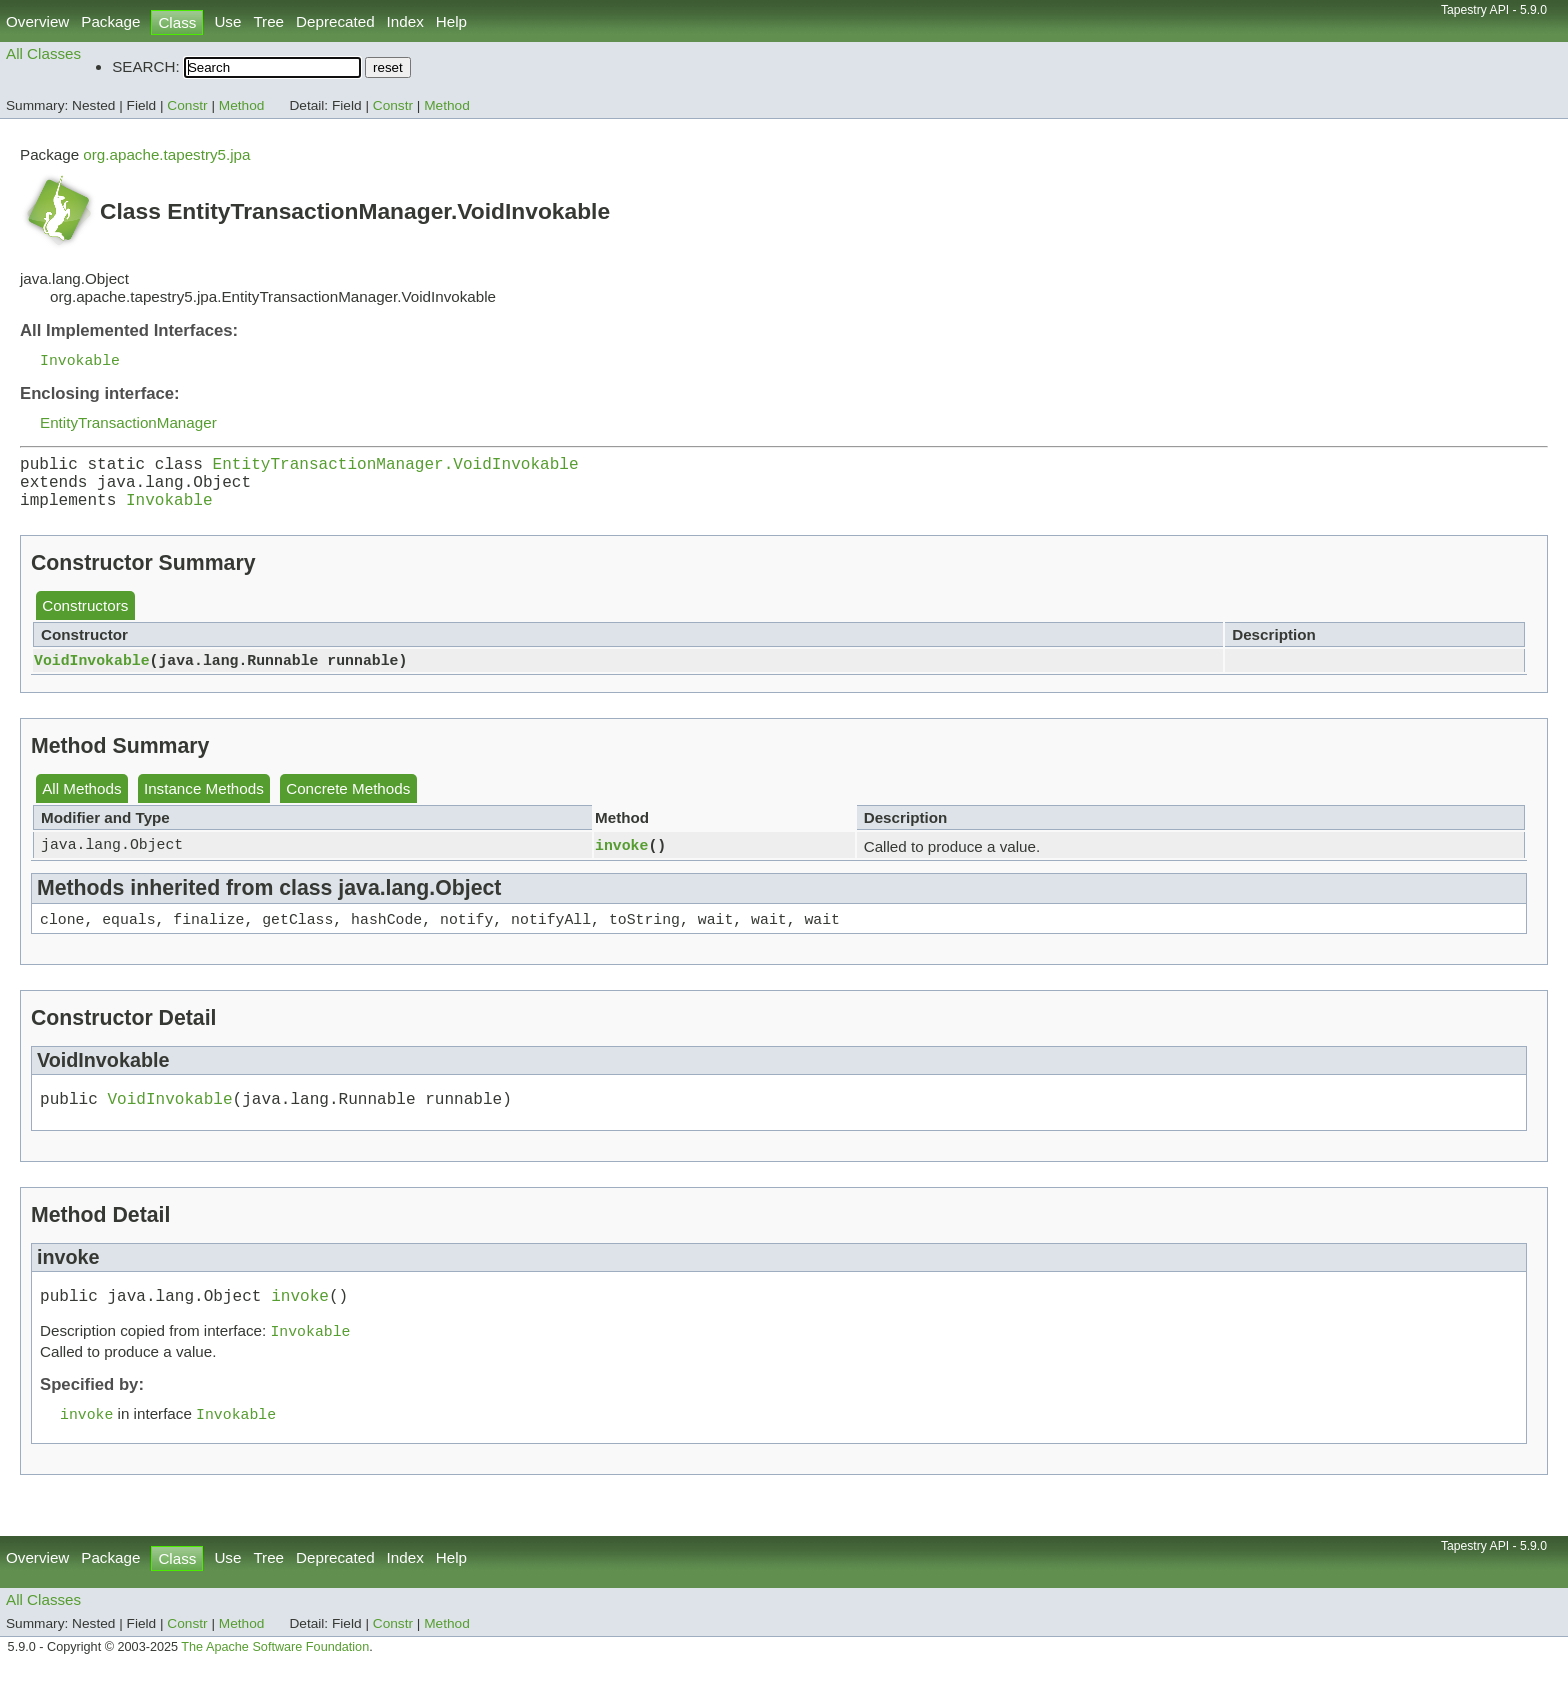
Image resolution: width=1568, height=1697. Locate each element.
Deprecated (335, 21)
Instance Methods (204, 802)
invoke (621, 859)
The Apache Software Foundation (275, 1675)
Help (451, 21)
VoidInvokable (92, 674)
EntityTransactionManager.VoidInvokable (396, 469)
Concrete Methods (348, 802)
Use (227, 21)
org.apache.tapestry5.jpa (166, 154)
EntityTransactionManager (128, 424)
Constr (187, 105)
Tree (268, 21)
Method (242, 105)
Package (110, 21)
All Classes (43, 53)
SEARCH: (146, 66)
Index (405, 21)
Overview (37, 21)
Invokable (80, 361)
